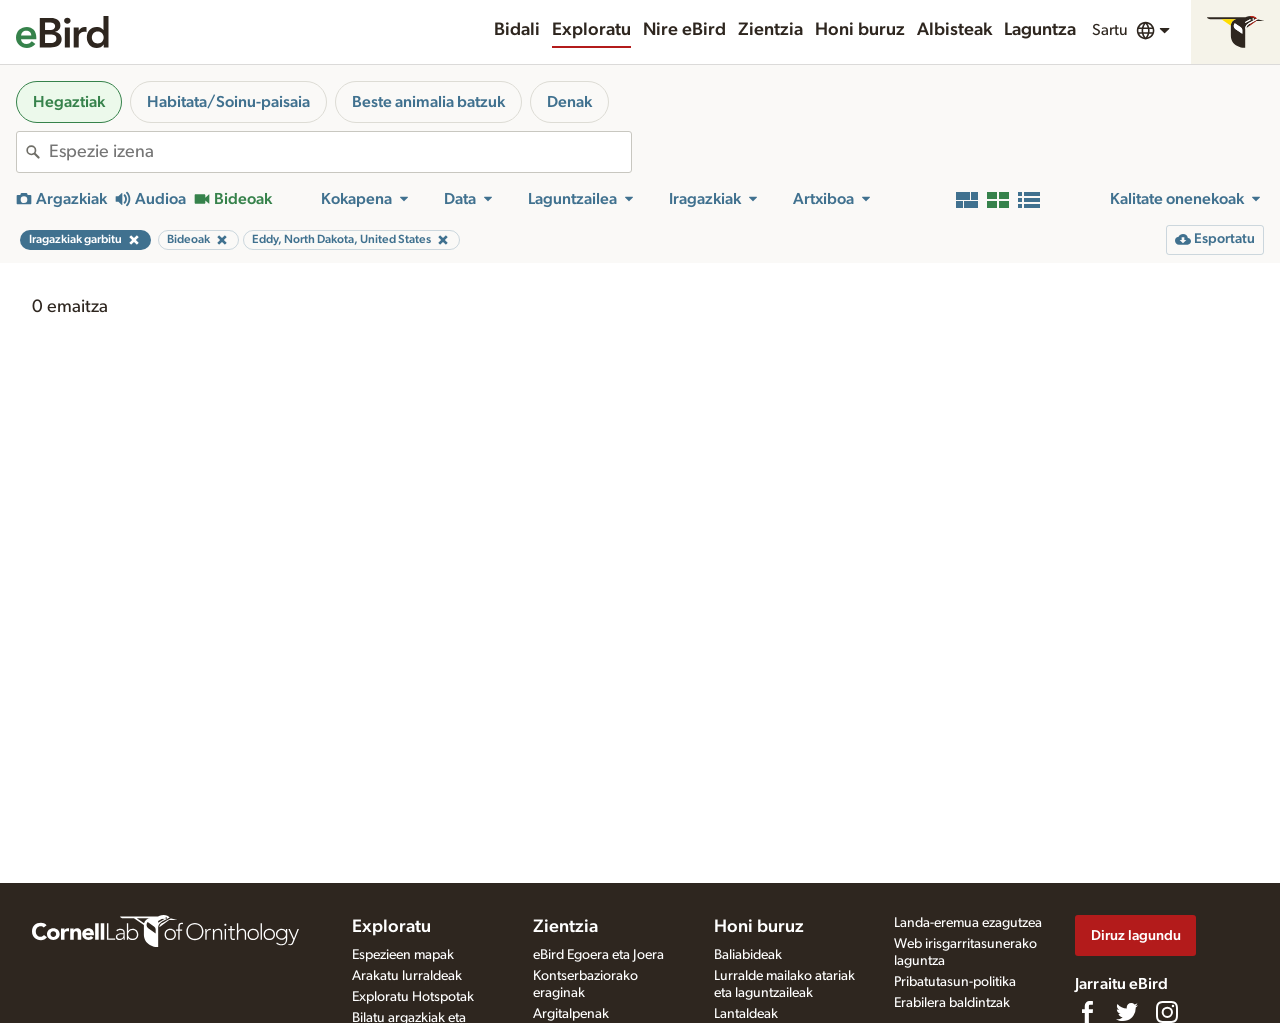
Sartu (1110, 30)
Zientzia (770, 30)
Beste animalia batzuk (428, 102)
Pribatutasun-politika (955, 982)
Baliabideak (748, 955)
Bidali (517, 30)
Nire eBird (684, 30)
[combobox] (340, 152)
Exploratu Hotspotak (413, 997)
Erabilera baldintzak (952, 1003)
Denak (569, 102)
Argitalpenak (571, 1014)
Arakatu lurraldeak (407, 976)
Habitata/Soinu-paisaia (228, 102)
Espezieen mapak (403, 955)
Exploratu (591, 30)
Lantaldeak (746, 1014)
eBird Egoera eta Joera (598, 955)
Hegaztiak (69, 102)
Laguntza (1040, 30)
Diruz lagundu (1136, 935)
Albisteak (954, 30)
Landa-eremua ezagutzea (968, 923)
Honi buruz (860, 30)
